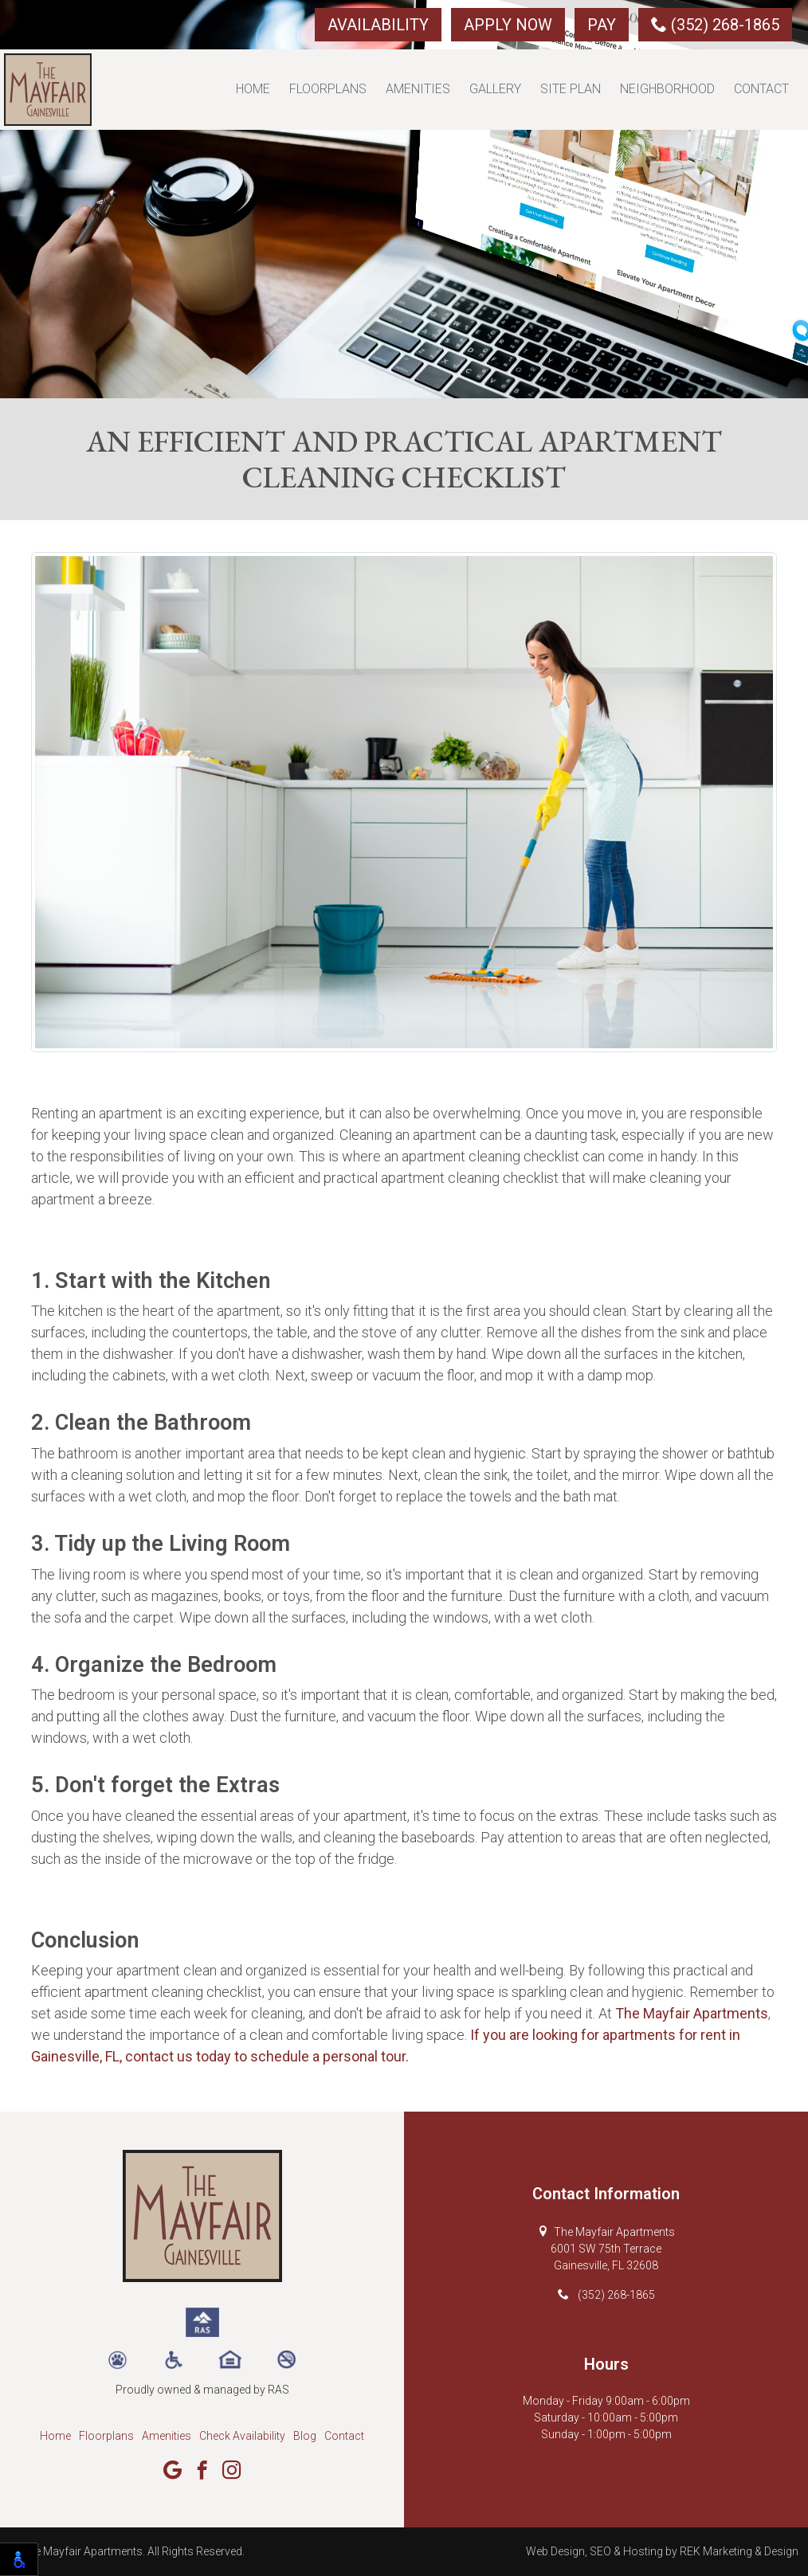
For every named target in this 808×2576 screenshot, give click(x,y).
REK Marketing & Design (739, 2551)
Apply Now (508, 24)
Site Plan (570, 88)
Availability (378, 24)
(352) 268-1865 (715, 24)
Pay (601, 24)
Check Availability (242, 2435)
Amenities (418, 88)
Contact (761, 88)
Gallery (495, 88)
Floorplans (328, 88)
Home (253, 88)
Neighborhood (667, 88)
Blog (304, 2435)
